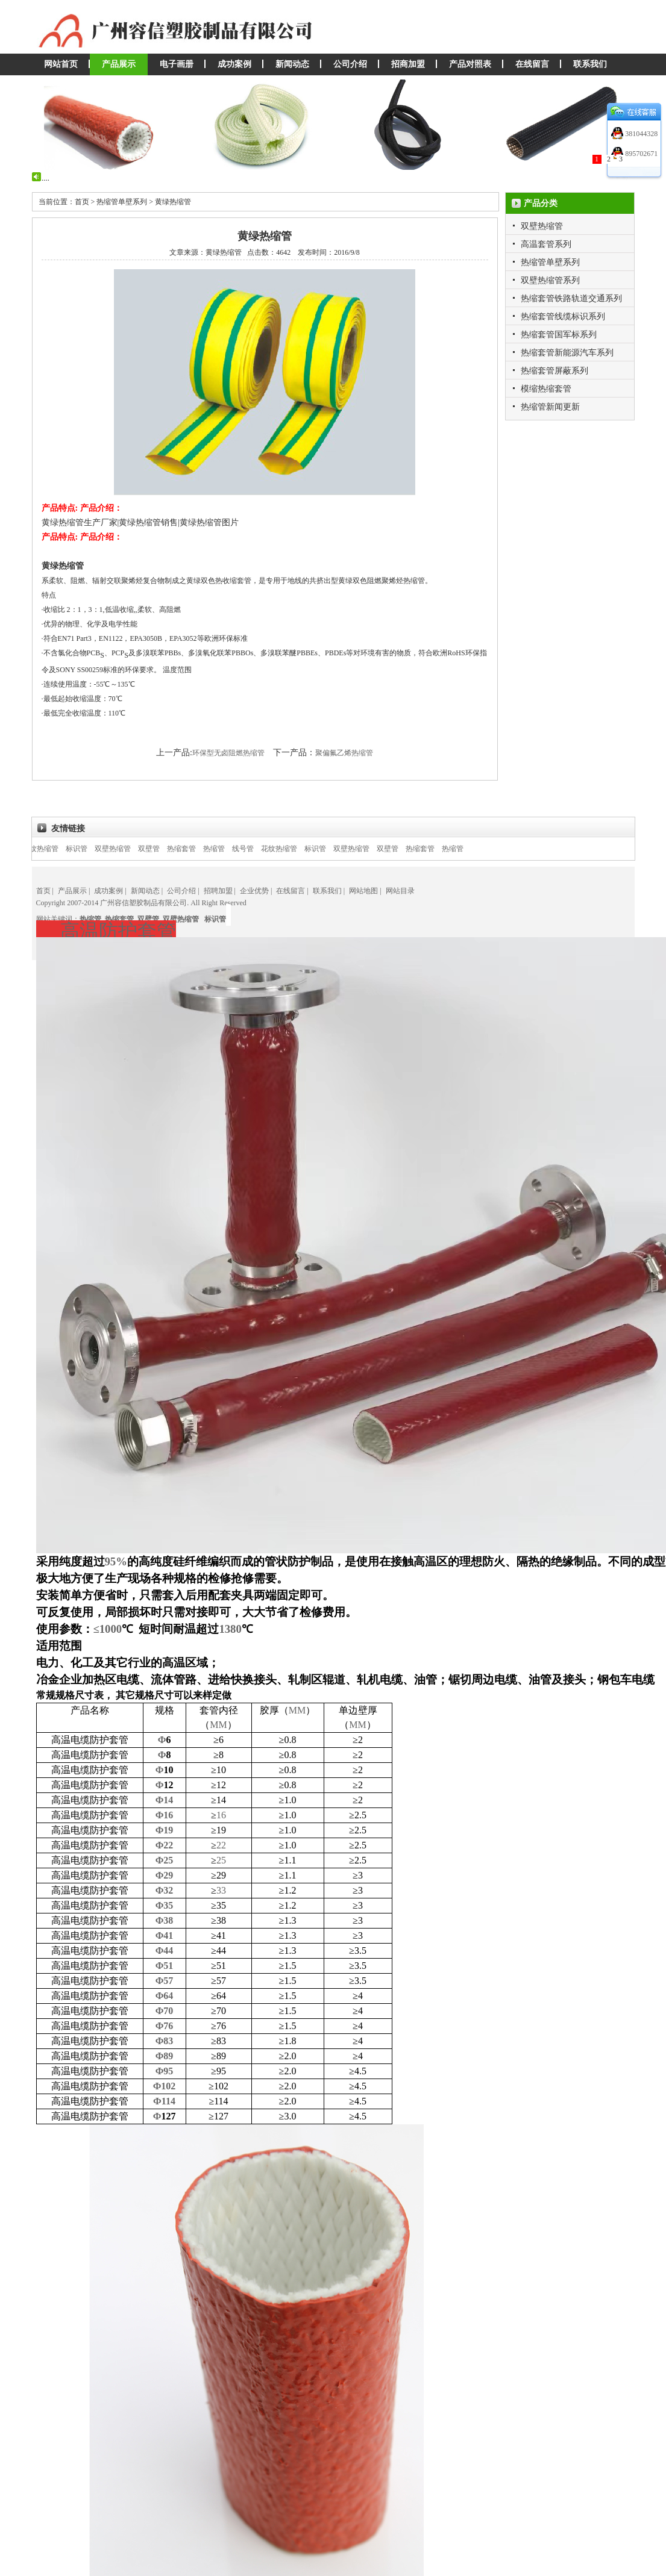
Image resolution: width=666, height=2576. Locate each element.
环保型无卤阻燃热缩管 (228, 753)
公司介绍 (350, 64)
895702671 (640, 153)
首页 (43, 891)
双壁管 (165, 848)
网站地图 (363, 891)
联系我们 (590, 64)
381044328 (640, 133)
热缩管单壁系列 (550, 262)
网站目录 (400, 891)
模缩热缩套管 (546, 388)
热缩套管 (197, 848)
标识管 (93, 848)
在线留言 (532, 64)
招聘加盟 (218, 891)
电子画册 (176, 64)
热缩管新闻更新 (550, 406)
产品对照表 (470, 64)
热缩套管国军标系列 (559, 334)
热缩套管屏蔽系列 (554, 370)
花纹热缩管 (57, 848)
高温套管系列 (546, 244)
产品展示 (119, 64)
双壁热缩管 (542, 226)
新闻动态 (292, 64)
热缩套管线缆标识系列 (563, 316)
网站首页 (61, 64)
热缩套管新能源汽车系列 (567, 352)
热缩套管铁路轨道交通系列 (571, 298)
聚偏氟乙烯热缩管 (344, 753)
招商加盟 (408, 64)
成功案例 (234, 64)
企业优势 (254, 891)
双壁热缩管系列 (550, 280)
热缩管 (230, 848)
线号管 (259, 848)
